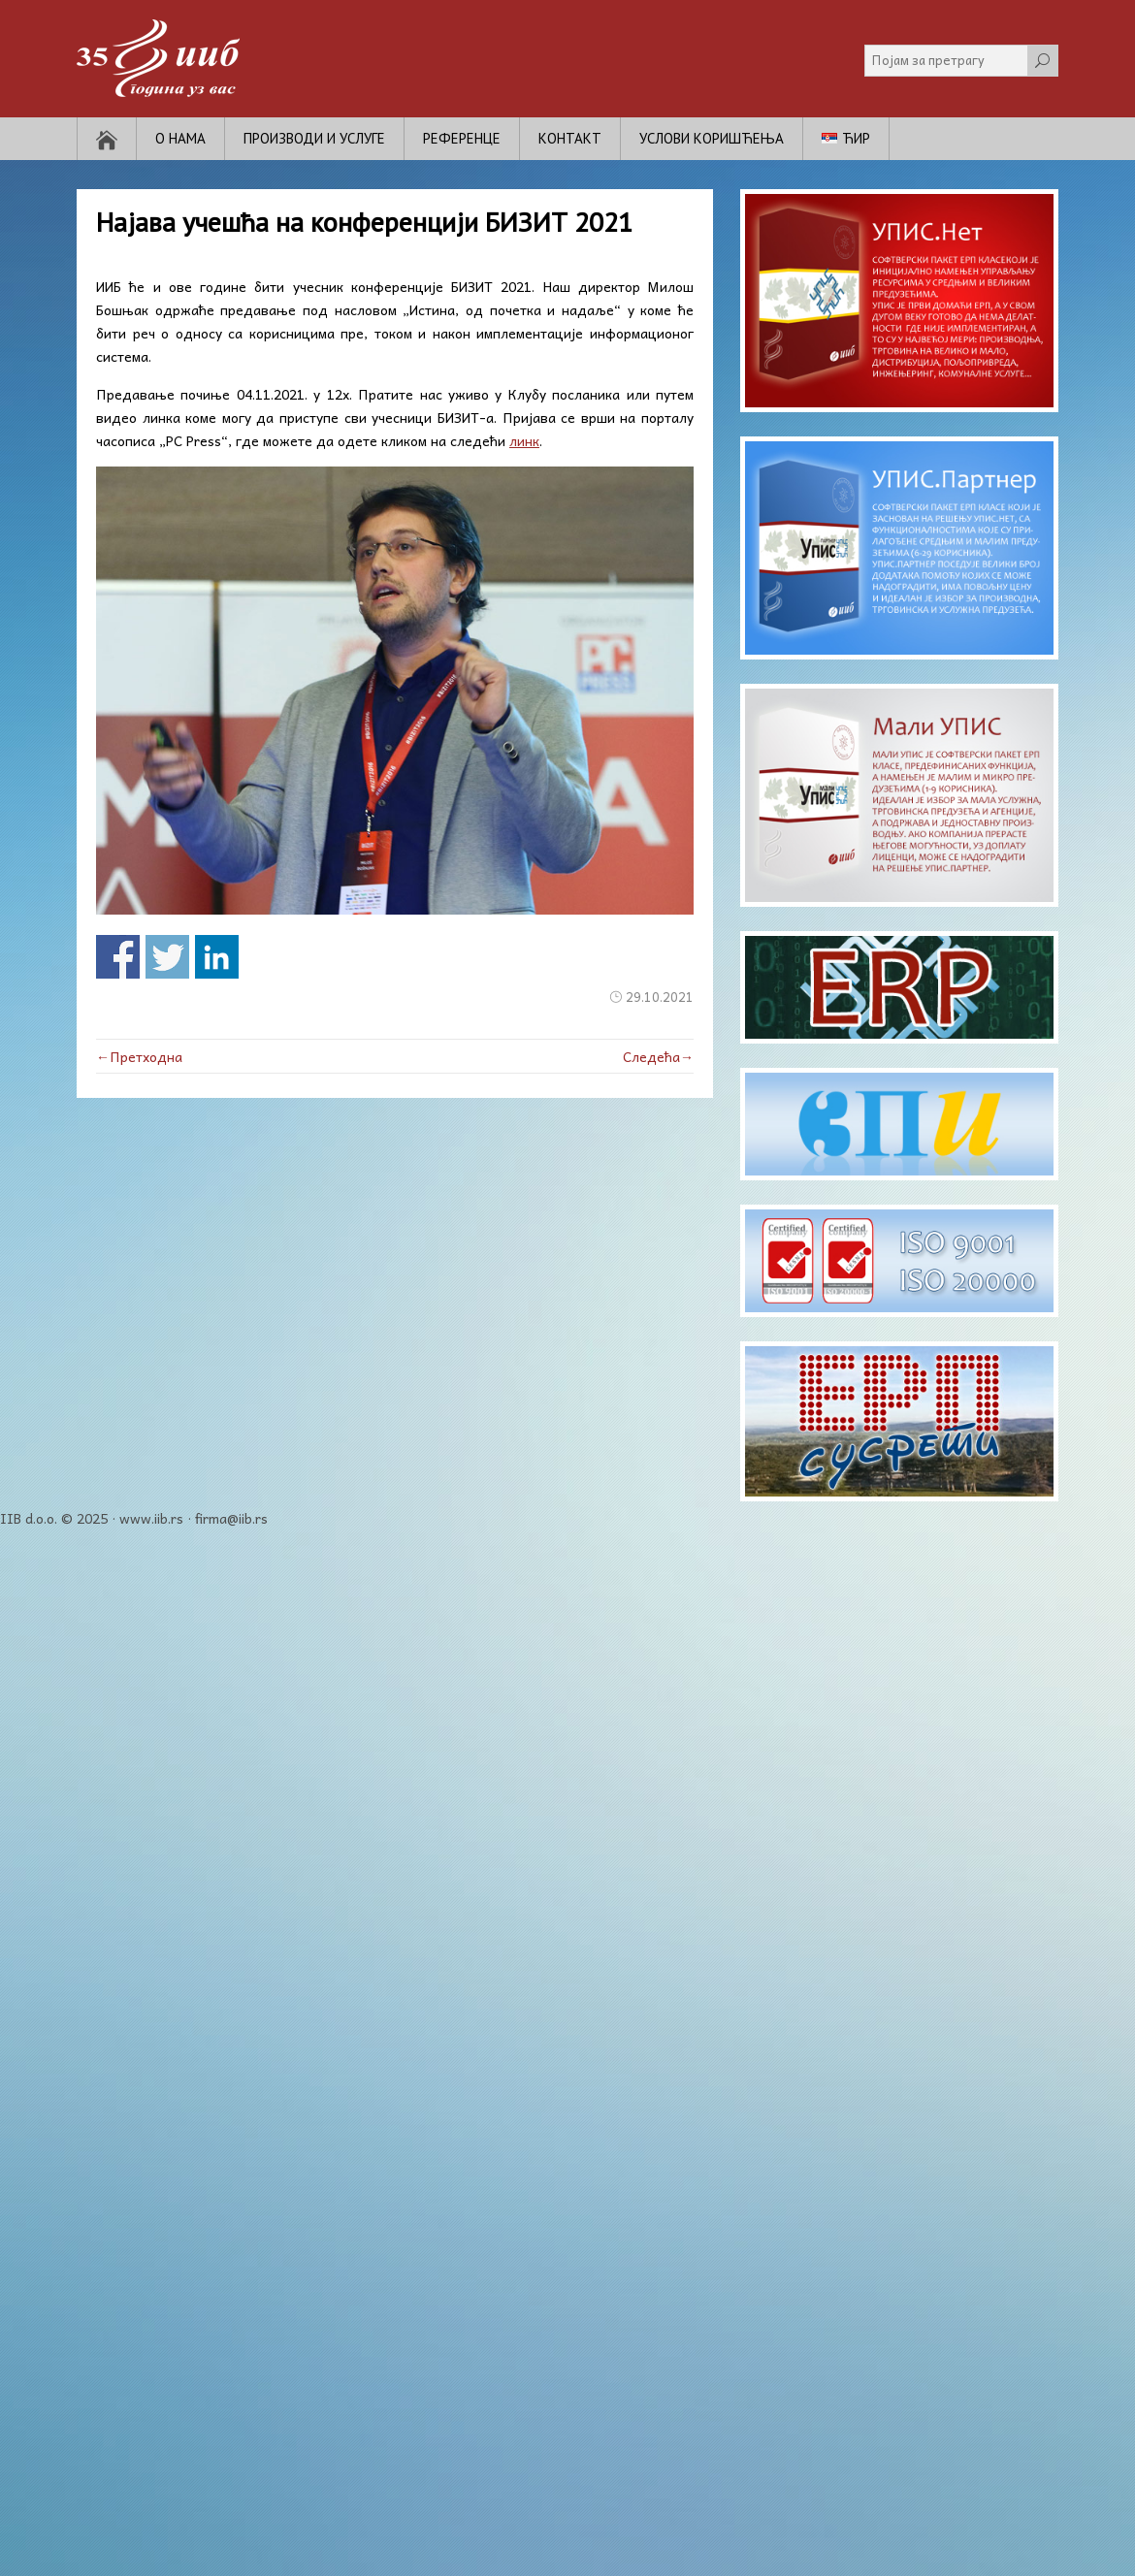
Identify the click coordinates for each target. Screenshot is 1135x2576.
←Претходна (139, 1056)
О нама (180, 138)
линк (524, 440)
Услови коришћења (711, 138)
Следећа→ (658, 1056)
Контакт (569, 138)
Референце (462, 138)
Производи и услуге (314, 138)
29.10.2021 (660, 996)
